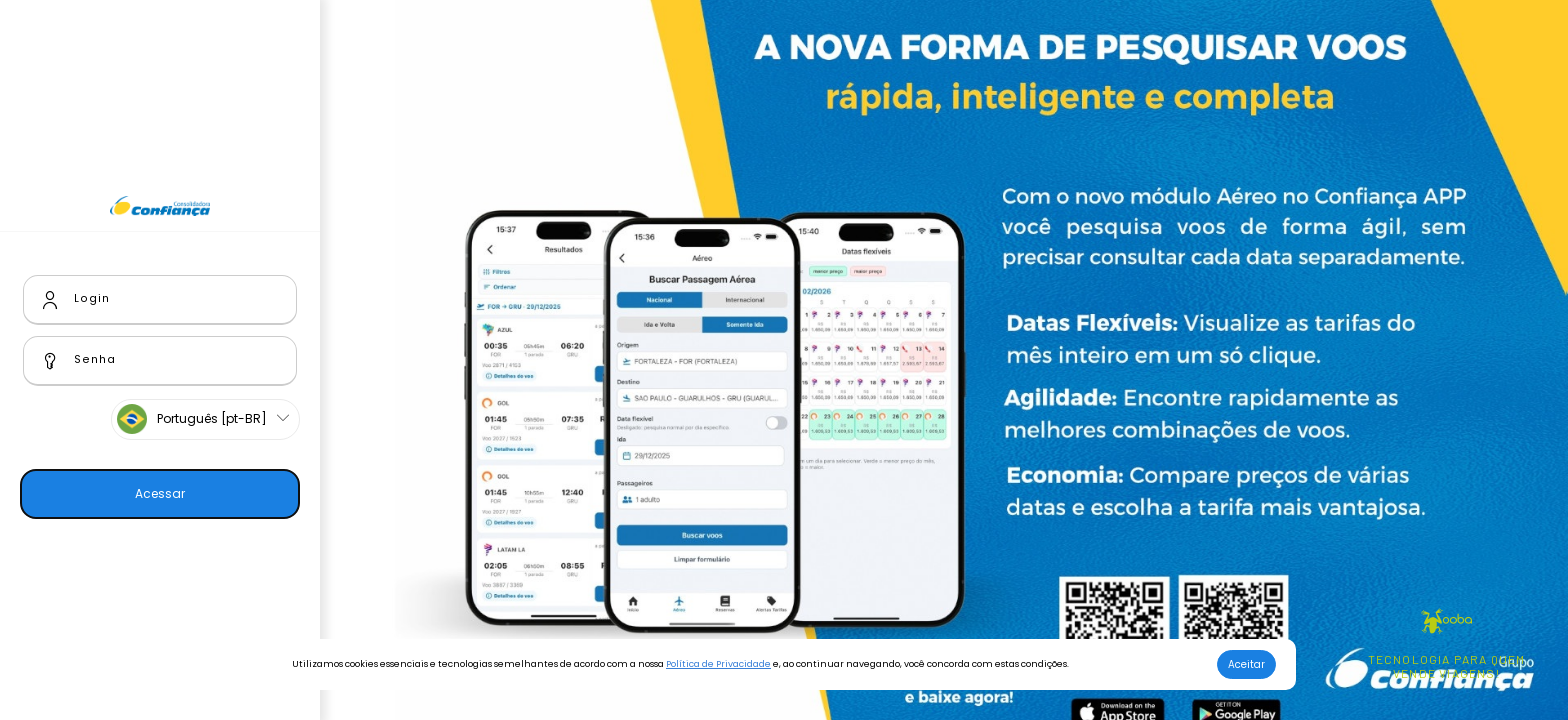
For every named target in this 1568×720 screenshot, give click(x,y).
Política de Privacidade (718, 664)
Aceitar (1246, 664)
